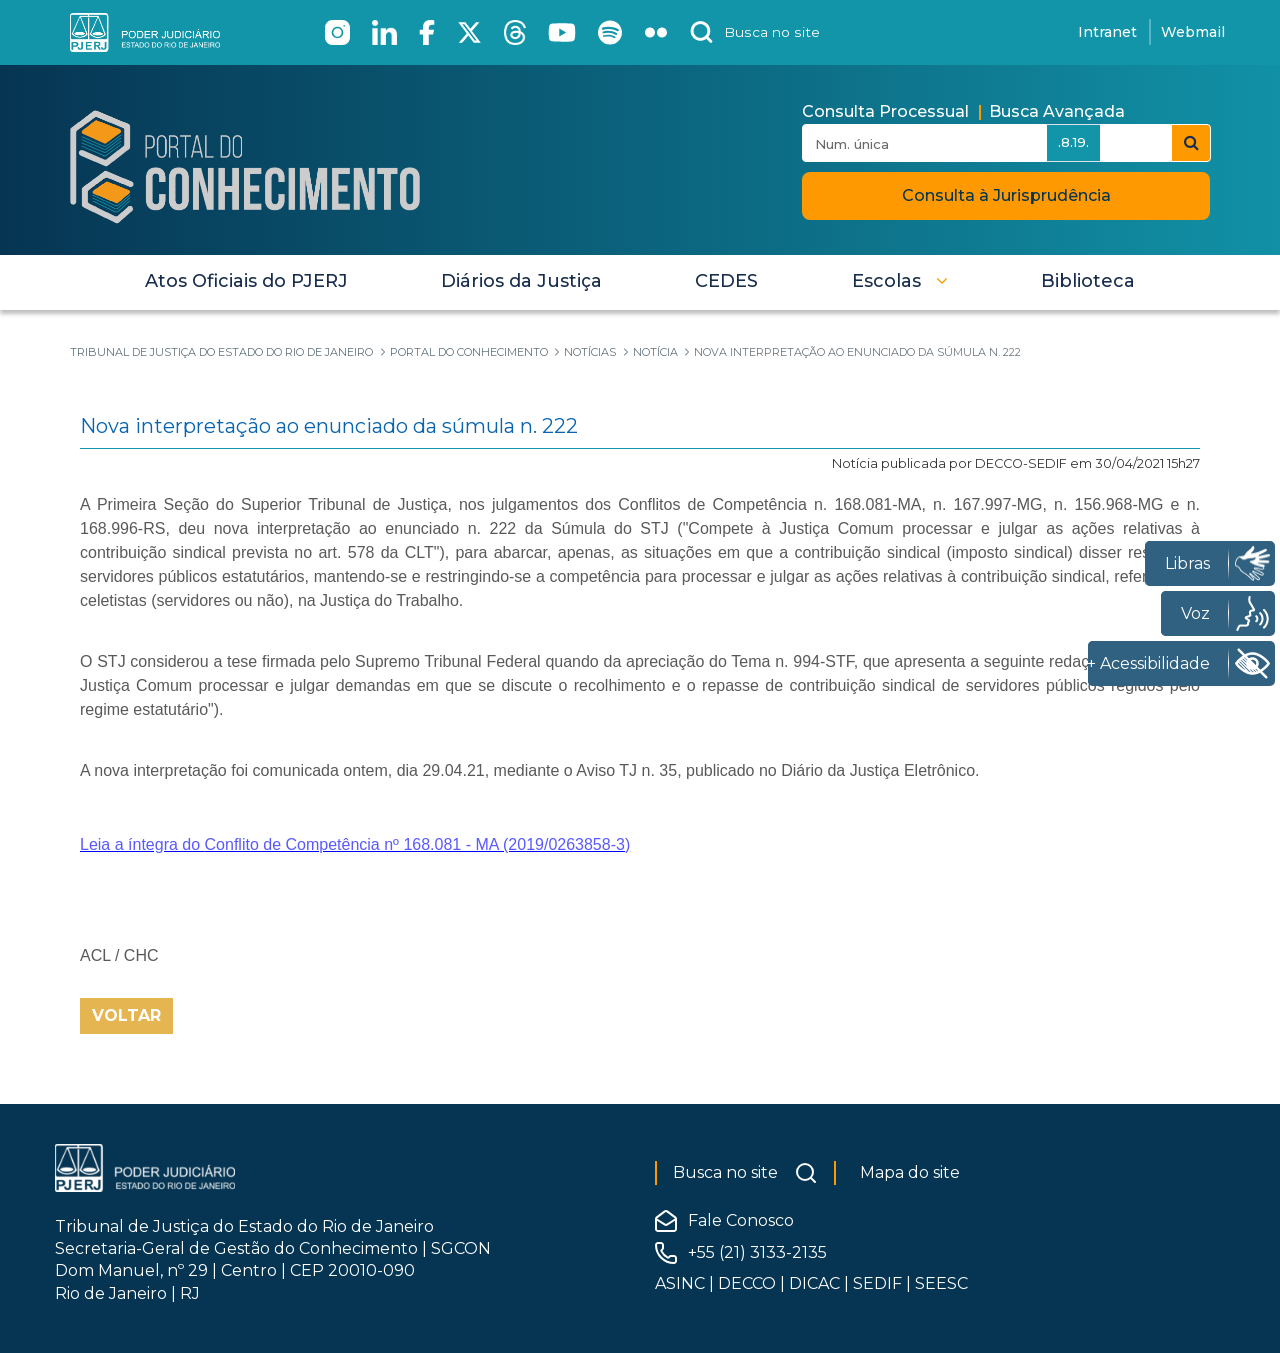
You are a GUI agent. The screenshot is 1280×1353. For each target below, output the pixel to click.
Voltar (126, 1015)
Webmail (1193, 32)
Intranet (1107, 32)
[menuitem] (246, 281)
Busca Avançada (1057, 111)
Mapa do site (910, 1172)
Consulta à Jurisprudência (1006, 195)
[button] (900, 281)
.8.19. (1073, 142)
